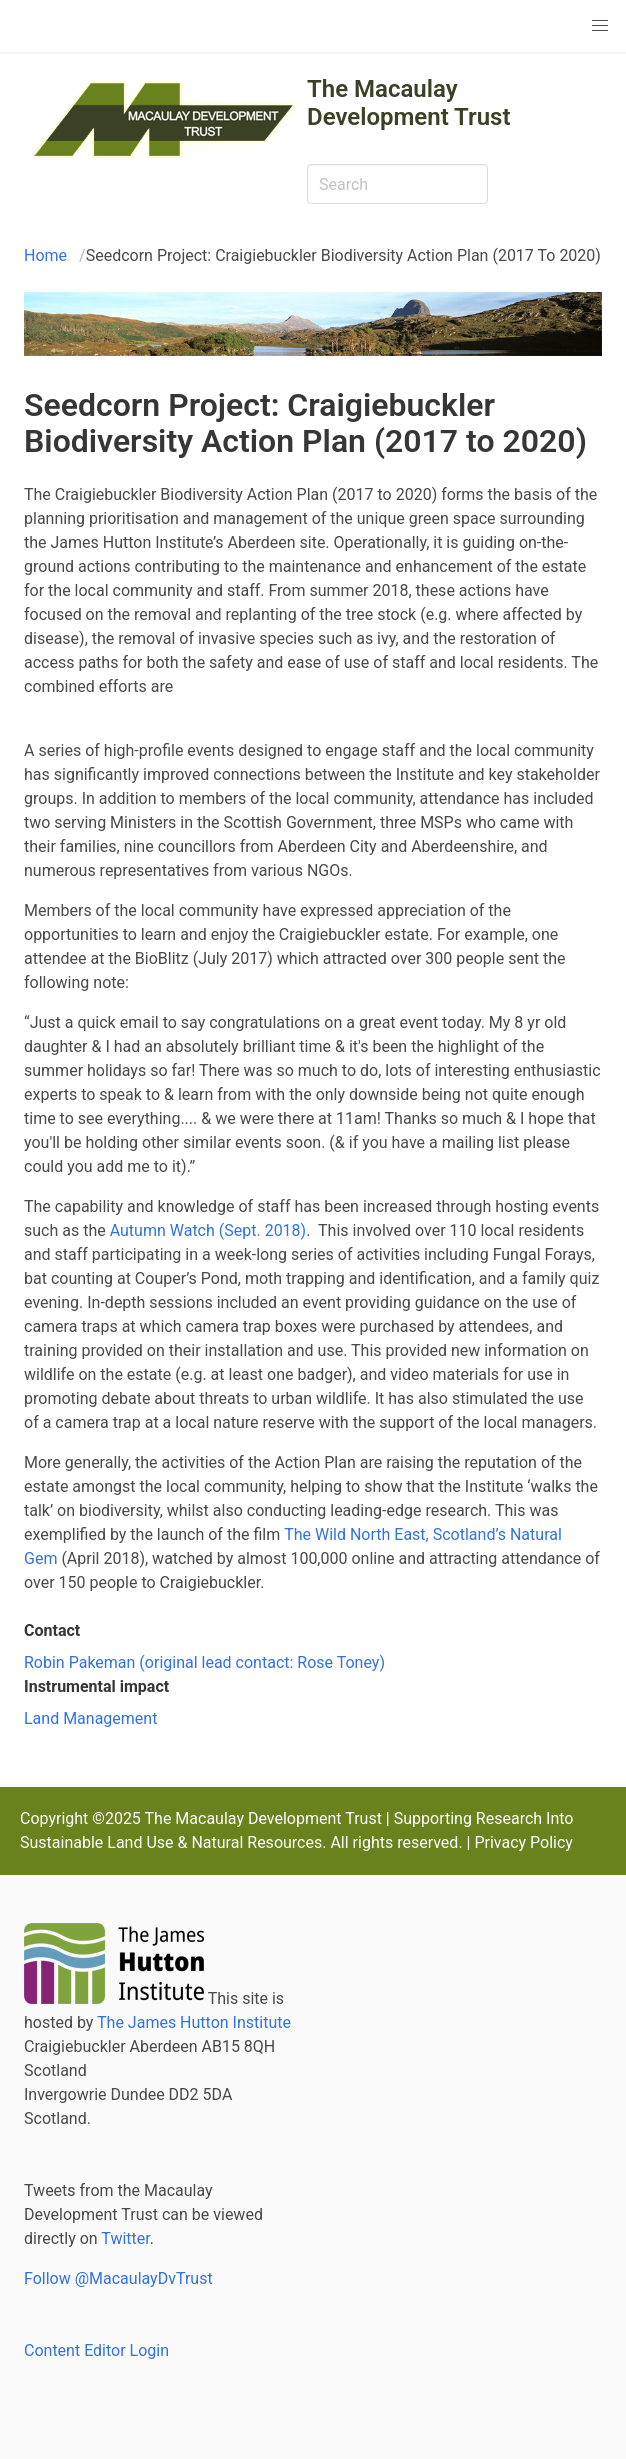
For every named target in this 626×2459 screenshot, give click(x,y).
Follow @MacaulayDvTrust (118, 2278)
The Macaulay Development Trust (408, 103)
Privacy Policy (523, 1842)
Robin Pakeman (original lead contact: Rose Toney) (204, 1662)
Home (45, 255)
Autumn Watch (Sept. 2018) (208, 1230)
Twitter (125, 2238)
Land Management (90, 1718)
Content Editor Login (96, 2350)
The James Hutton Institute (194, 2022)
